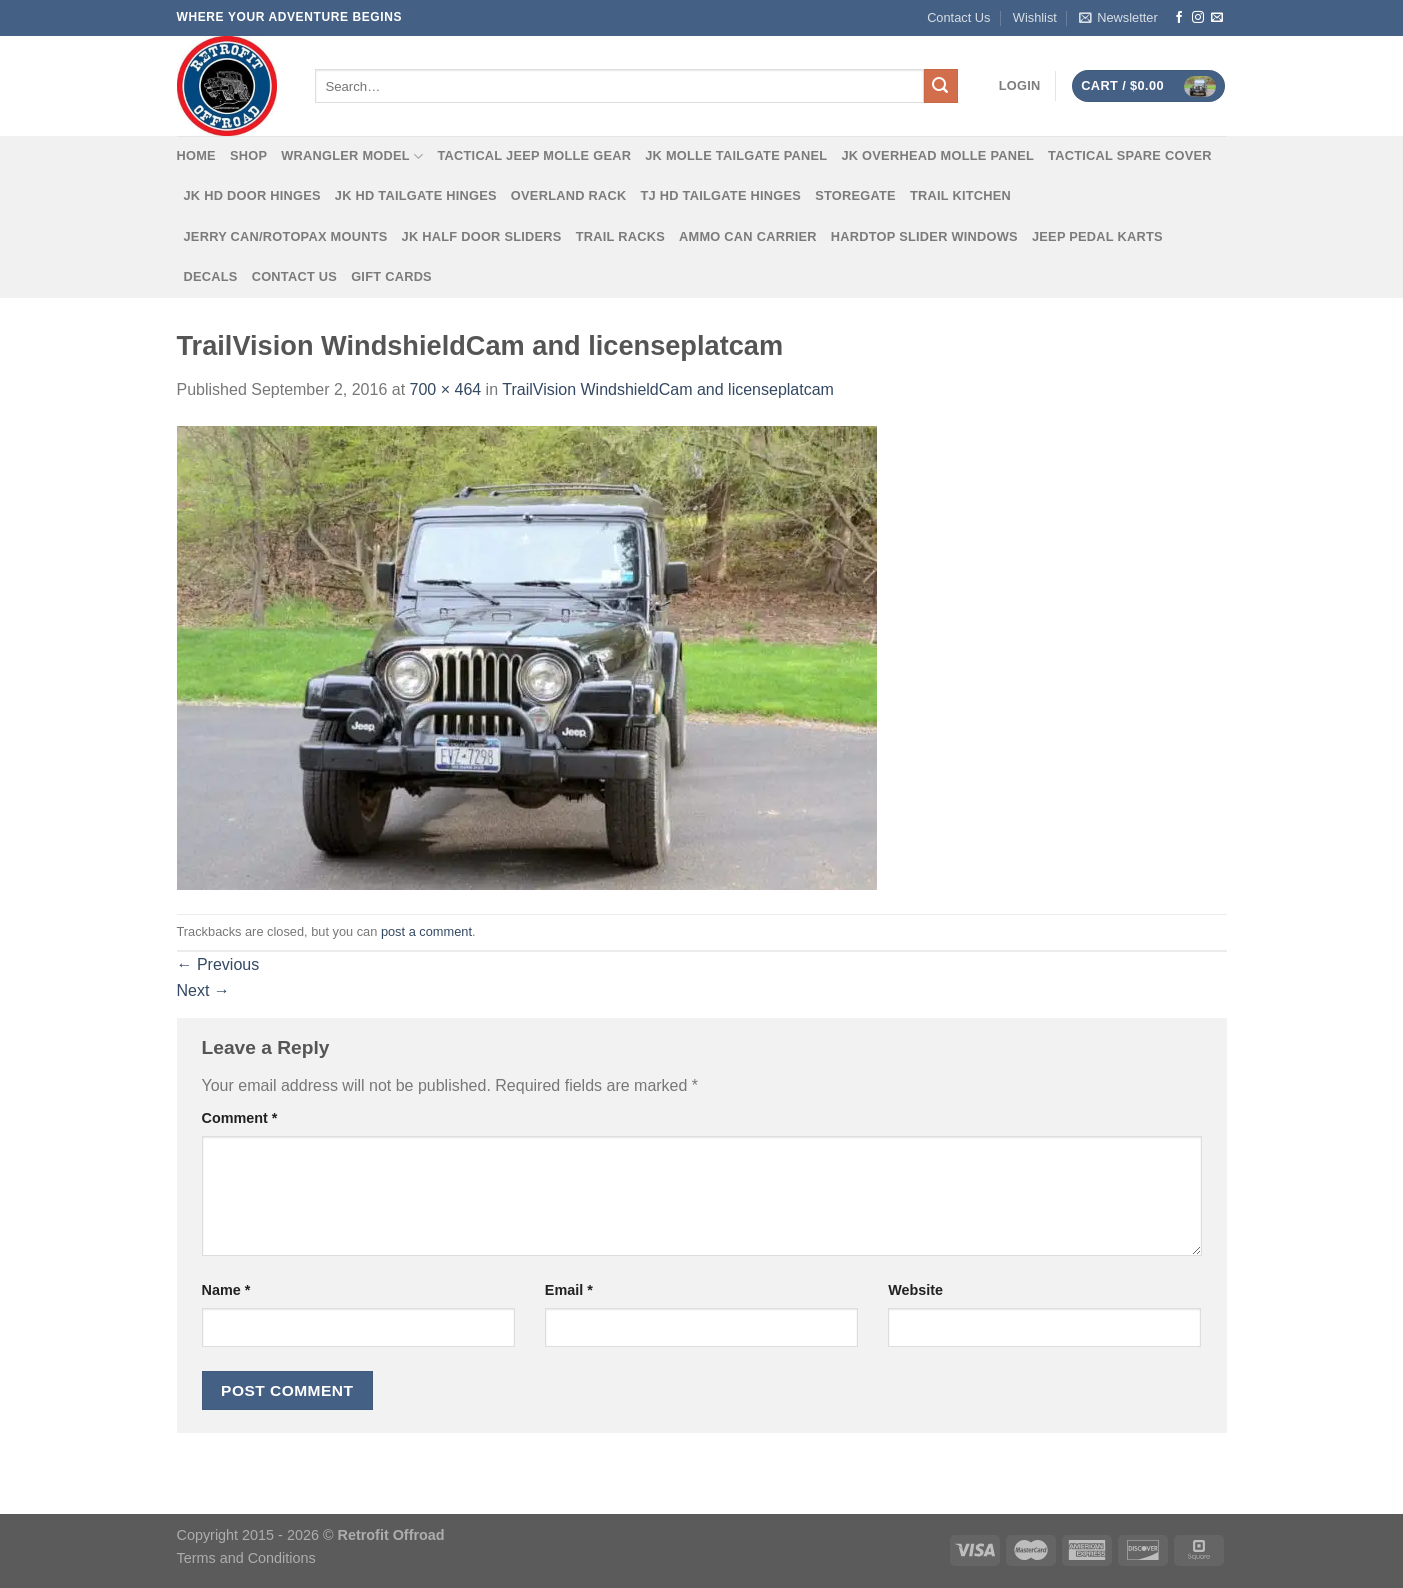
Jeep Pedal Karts (1097, 236)
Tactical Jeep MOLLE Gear (534, 155)
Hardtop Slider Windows (924, 236)
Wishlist (1035, 17)
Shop (248, 155)
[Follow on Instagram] (1198, 18)
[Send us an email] (1217, 18)
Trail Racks (620, 236)
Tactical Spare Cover (1130, 155)
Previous (218, 964)
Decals (211, 276)
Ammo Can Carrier (748, 236)
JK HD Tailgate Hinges (416, 195)
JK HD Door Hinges (252, 195)
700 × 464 (446, 389)
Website (915, 1290)
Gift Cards (391, 276)
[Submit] (941, 86)
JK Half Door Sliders (482, 236)
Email (569, 1290)
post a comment (426, 931)
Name (226, 1290)
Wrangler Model (352, 156)
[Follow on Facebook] (1179, 18)
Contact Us (958, 17)
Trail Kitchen (960, 195)
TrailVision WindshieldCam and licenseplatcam (668, 389)
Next (203, 990)
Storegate (855, 195)
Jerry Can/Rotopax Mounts (286, 236)
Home (196, 155)
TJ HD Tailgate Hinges (721, 195)
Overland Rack (569, 195)
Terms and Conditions (246, 1558)
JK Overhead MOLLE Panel (937, 155)
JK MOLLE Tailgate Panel (736, 155)
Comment (240, 1118)
